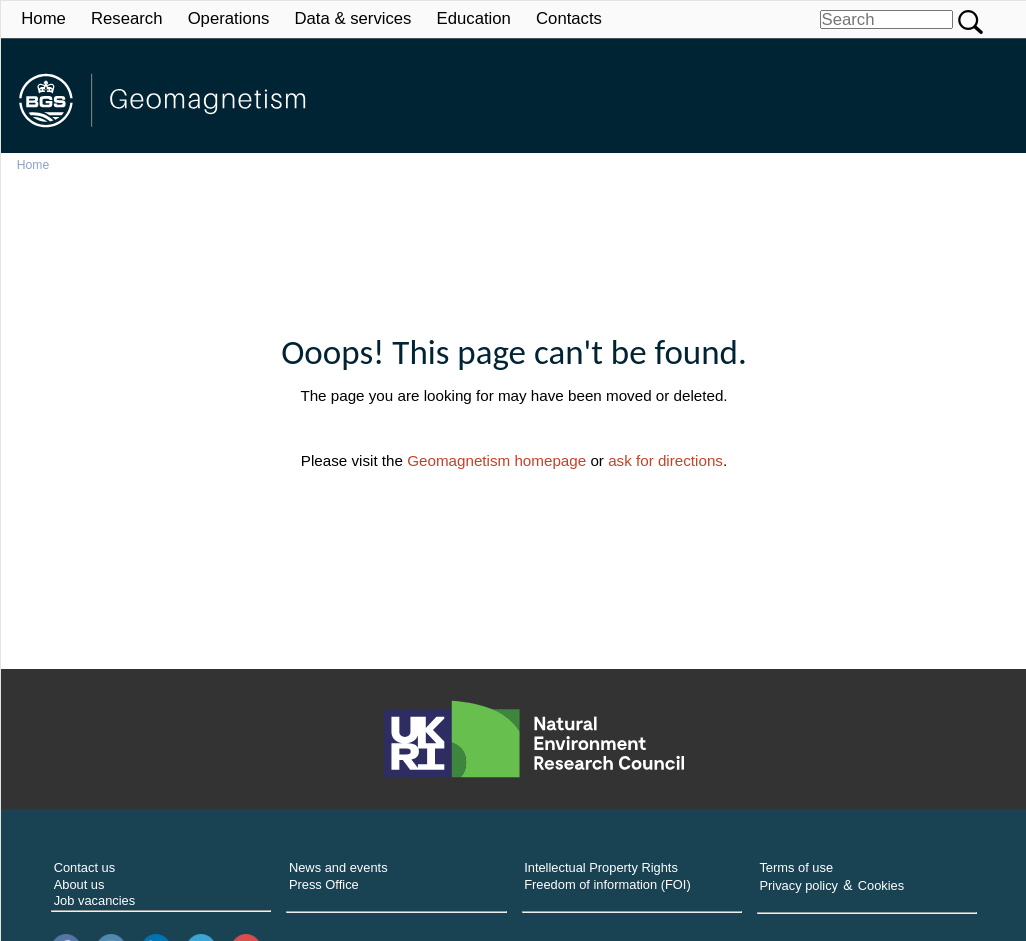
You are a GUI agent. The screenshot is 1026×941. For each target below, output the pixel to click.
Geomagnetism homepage (496, 460)
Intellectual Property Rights (601, 867)
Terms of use (796, 867)
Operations (229, 18)
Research (127, 18)
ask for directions (665, 460)
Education (474, 18)
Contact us (84, 867)
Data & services (352, 18)
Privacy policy (798, 885)
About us (79, 884)
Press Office (324, 884)
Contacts (569, 18)
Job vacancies (95, 900)
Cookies (881, 885)
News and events (338, 867)
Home (43, 18)
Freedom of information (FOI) (607, 884)
